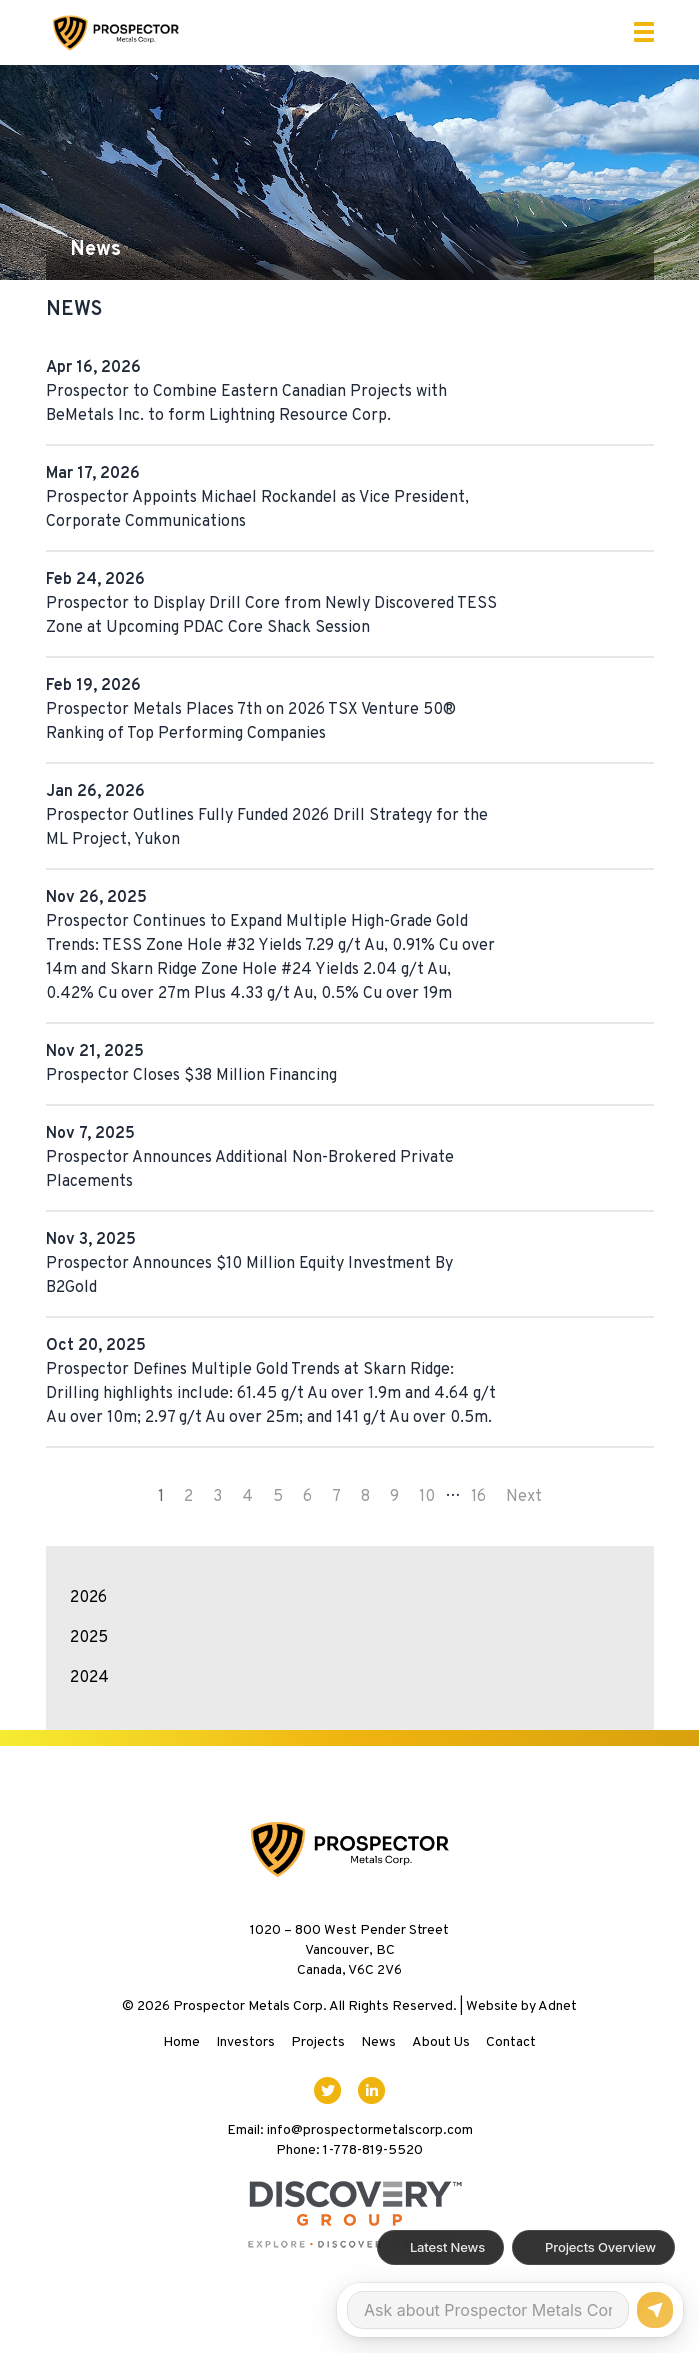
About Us (441, 2042)
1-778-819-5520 (373, 2150)
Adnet (557, 2006)
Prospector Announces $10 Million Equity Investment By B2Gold (249, 1276)
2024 (89, 1678)
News (378, 2042)
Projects (318, 2042)
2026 (88, 1598)
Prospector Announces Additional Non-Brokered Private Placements (250, 1170)
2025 (89, 1638)
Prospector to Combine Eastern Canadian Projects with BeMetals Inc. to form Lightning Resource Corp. (246, 404)
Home (181, 2042)
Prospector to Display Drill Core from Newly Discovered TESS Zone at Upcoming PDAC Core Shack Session (271, 616)
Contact (511, 2042)
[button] (644, 32)
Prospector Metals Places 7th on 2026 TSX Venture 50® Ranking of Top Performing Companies (251, 722)
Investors (245, 2042)
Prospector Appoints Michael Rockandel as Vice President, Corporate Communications (257, 510)
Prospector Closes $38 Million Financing (191, 1076)
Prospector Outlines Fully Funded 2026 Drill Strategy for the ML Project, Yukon (267, 828)
